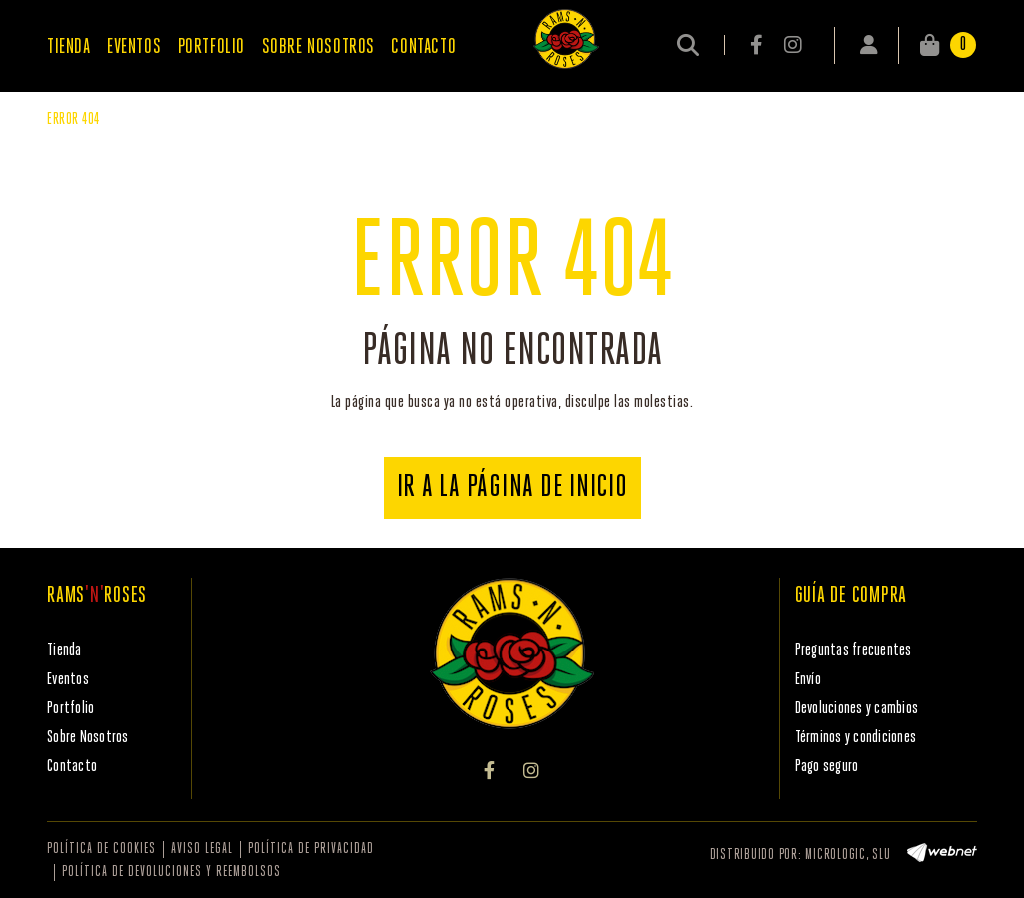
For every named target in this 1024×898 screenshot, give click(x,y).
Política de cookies (101, 849)
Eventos (68, 679)
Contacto (72, 766)
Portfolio (70, 708)
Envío (808, 679)
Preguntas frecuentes (853, 650)
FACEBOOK (758, 45)
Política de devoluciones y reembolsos (171, 872)
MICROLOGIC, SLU (847, 855)
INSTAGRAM (792, 45)
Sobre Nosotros (88, 737)
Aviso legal (202, 849)
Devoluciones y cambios (857, 708)
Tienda (64, 650)
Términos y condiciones (856, 737)
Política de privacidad (311, 849)
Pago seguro (827, 766)
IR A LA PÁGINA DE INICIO (512, 488)
